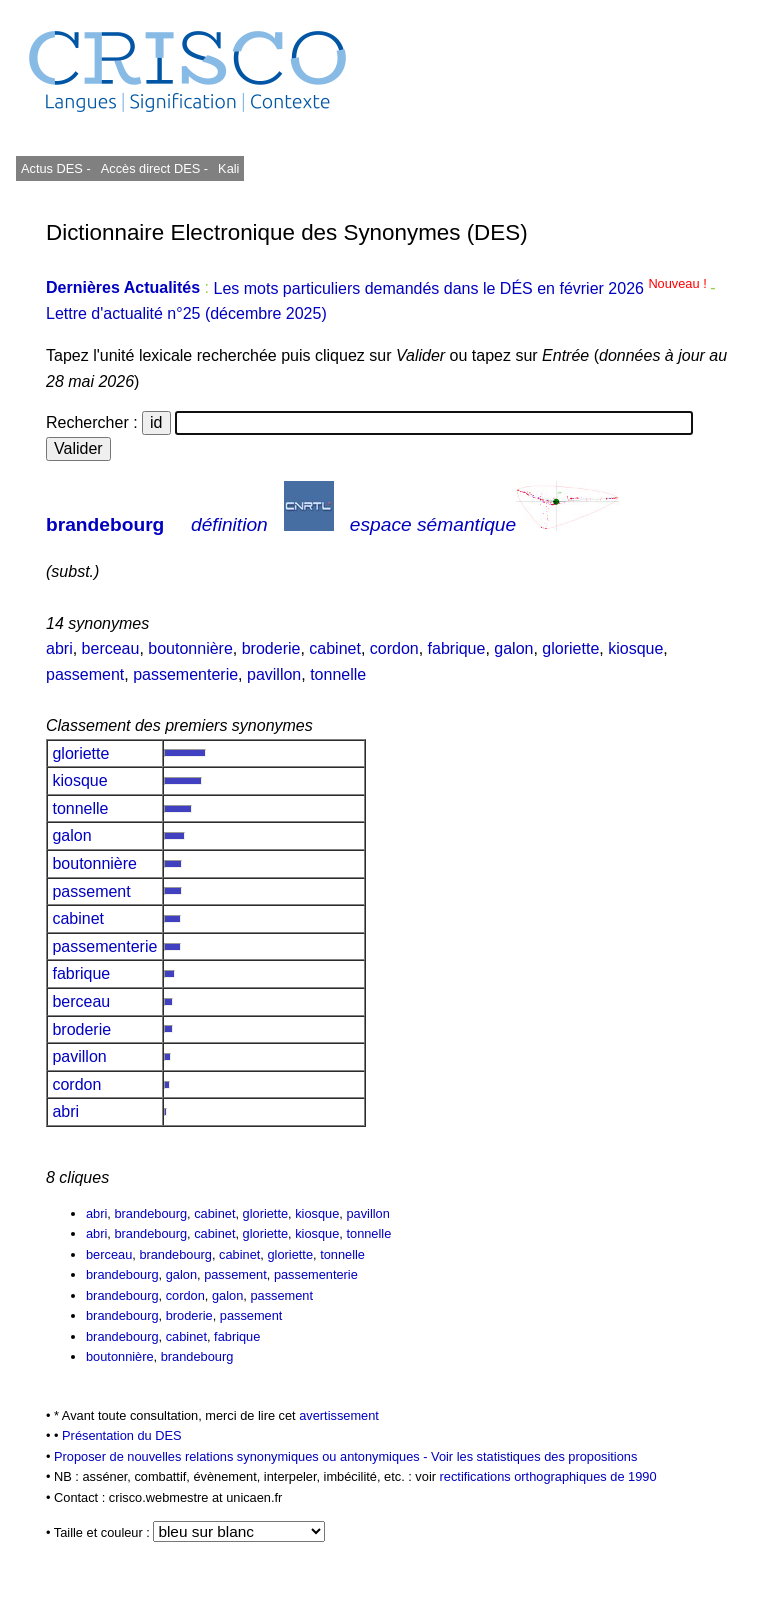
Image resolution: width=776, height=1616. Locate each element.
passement (85, 674)
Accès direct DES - (154, 168)
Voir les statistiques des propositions (534, 1456)
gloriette (570, 648)
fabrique (457, 648)
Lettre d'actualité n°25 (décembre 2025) (186, 313)
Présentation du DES (122, 1435)
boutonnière (190, 648)
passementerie (185, 674)
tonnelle (338, 674)
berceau (111, 648)
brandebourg (105, 524)
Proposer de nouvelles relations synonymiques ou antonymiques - (242, 1456)
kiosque (635, 648)
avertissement (339, 1415)
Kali (228, 168)
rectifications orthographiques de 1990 (548, 1476)
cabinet (335, 648)
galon (513, 648)
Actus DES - (56, 168)
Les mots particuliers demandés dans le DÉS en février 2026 (461, 288)
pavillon (274, 674)
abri (59, 648)
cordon (394, 648)
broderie (271, 648)
